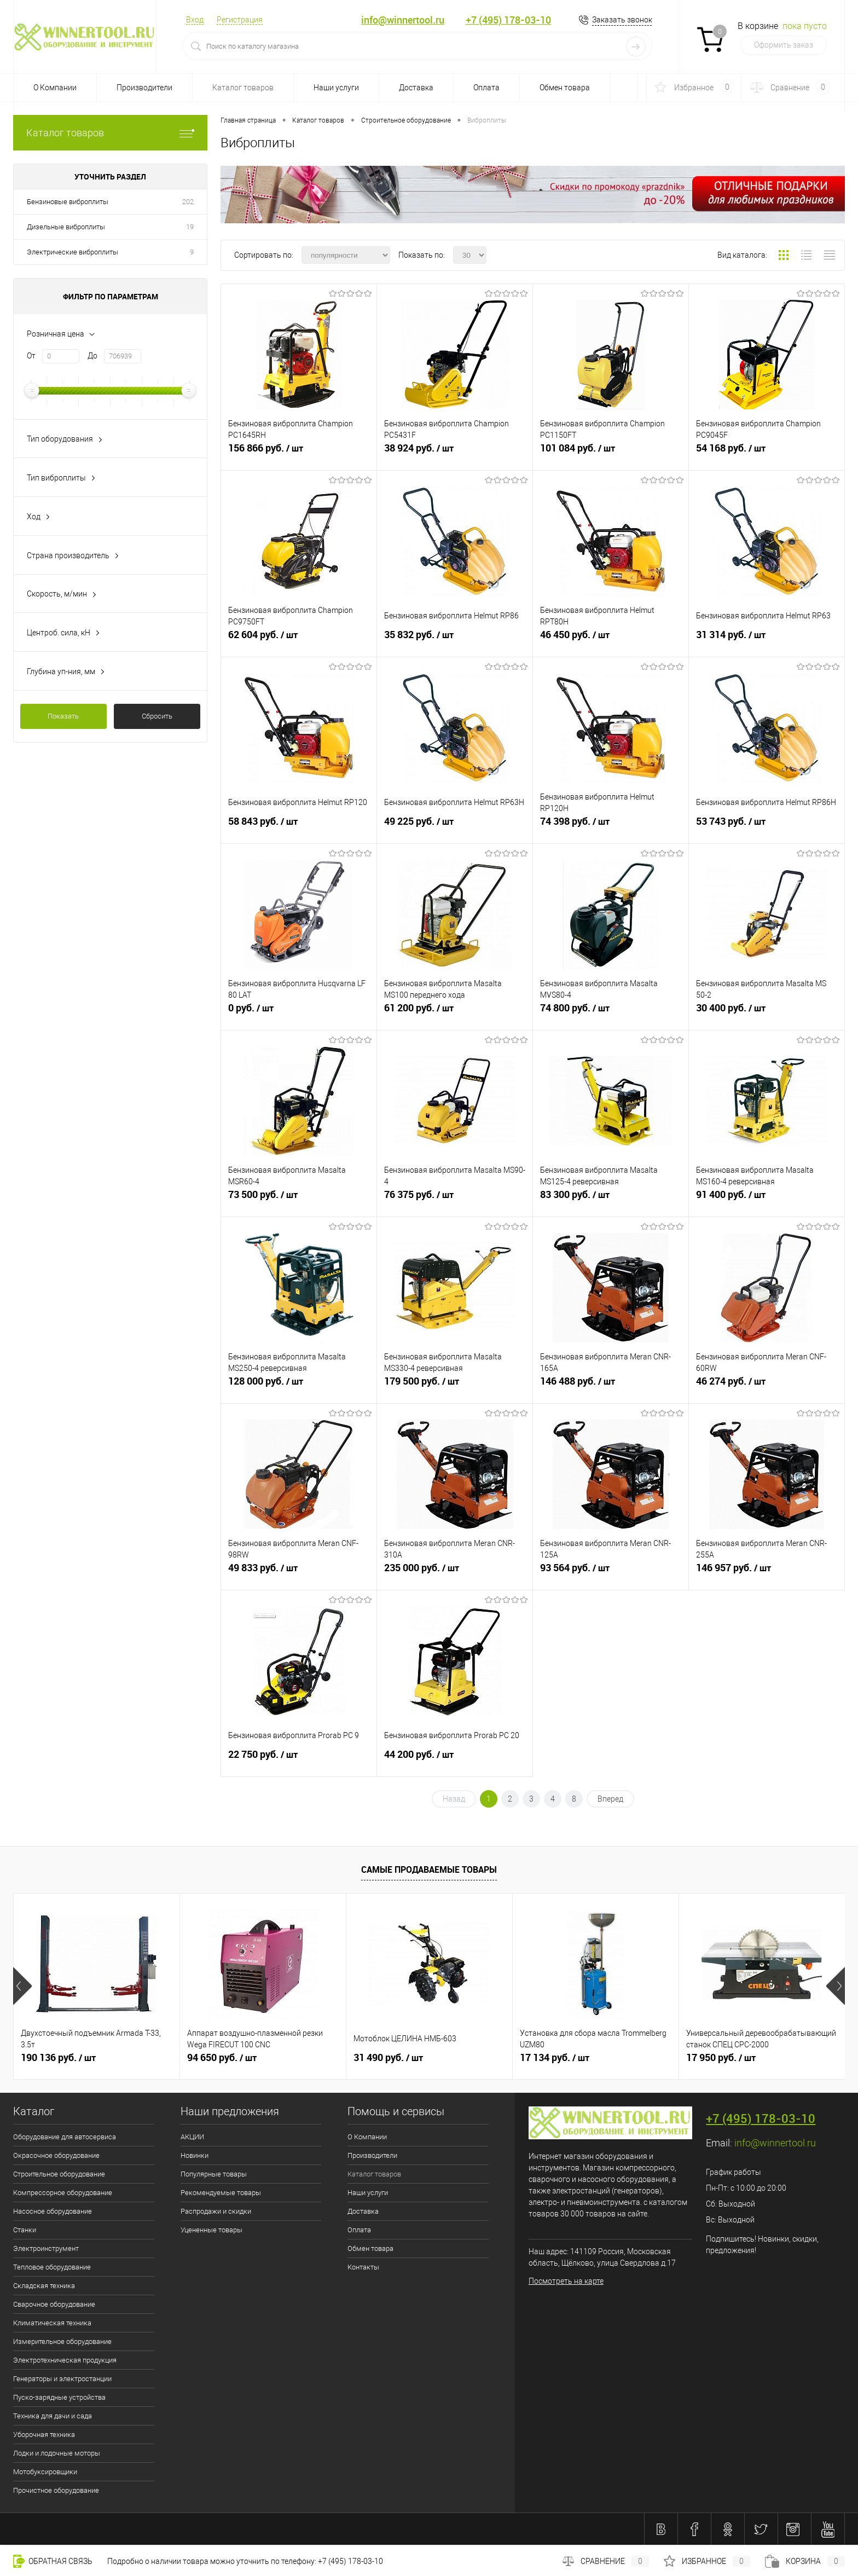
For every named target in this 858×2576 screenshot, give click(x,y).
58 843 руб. (298, 825)
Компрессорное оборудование (62, 2193)
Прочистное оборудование (56, 2490)
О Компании (55, 87)
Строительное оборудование (59, 2174)
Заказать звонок (622, 19)
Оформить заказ (783, 44)
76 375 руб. (454, 1199)
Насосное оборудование (52, 2211)
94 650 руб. (222, 2058)
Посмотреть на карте (566, 2281)
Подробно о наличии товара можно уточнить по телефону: (212, 2561)
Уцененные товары (211, 2230)
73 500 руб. (298, 1199)
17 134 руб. (554, 2058)
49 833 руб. (298, 1572)
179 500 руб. (454, 1385)
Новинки (194, 2155)
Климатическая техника (52, 2323)
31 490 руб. (388, 2058)
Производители (144, 87)
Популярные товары (214, 2174)
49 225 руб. (454, 825)
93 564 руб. (610, 1572)
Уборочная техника (44, 2434)
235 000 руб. (454, 1572)
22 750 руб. (298, 1759)
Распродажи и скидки (216, 2211)
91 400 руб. (766, 1199)
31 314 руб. (766, 639)
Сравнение (606, 2561)
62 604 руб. (298, 639)
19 (190, 227)
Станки (24, 2230)
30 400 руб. (766, 1012)
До (92, 355)
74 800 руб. (610, 1012)
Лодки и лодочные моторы (56, 2453)
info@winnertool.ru (402, 20)
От (31, 355)
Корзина (805, 2561)
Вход (195, 19)
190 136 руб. (58, 2058)
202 (188, 202)
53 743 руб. (766, 825)
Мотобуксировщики (45, 2472)
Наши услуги (336, 87)
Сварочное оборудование (54, 2304)
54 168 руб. (766, 452)
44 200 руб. (454, 1759)
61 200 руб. (454, 1012)
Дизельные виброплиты (66, 227)
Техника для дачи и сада (52, 2416)
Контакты (363, 2267)
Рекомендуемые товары (221, 2193)
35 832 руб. (454, 639)
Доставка (416, 87)
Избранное (707, 2561)
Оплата (486, 87)
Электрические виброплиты (72, 252)
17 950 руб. (721, 2058)
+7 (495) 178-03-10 (508, 20)
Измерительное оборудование (62, 2341)
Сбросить (157, 716)
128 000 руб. (298, 1385)
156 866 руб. (298, 452)
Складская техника (44, 2286)
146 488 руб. (610, 1385)
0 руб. (298, 1012)
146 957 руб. (766, 1572)
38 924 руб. (454, 452)
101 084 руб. (610, 452)
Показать (63, 716)
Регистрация (240, 19)
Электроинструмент (46, 2248)
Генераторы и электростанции (62, 2379)
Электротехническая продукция (65, 2360)
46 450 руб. (610, 639)
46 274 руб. (766, 1385)
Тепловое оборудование (52, 2267)
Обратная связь (52, 2561)
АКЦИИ (192, 2137)
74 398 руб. (610, 825)
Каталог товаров (243, 87)
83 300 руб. (610, 1199)
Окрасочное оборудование (56, 2155)
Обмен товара (565, 87)
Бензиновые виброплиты (67, 202)
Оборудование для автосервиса (64, 2137)
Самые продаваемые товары (429, 1869)
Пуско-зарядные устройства (59, 2397)
